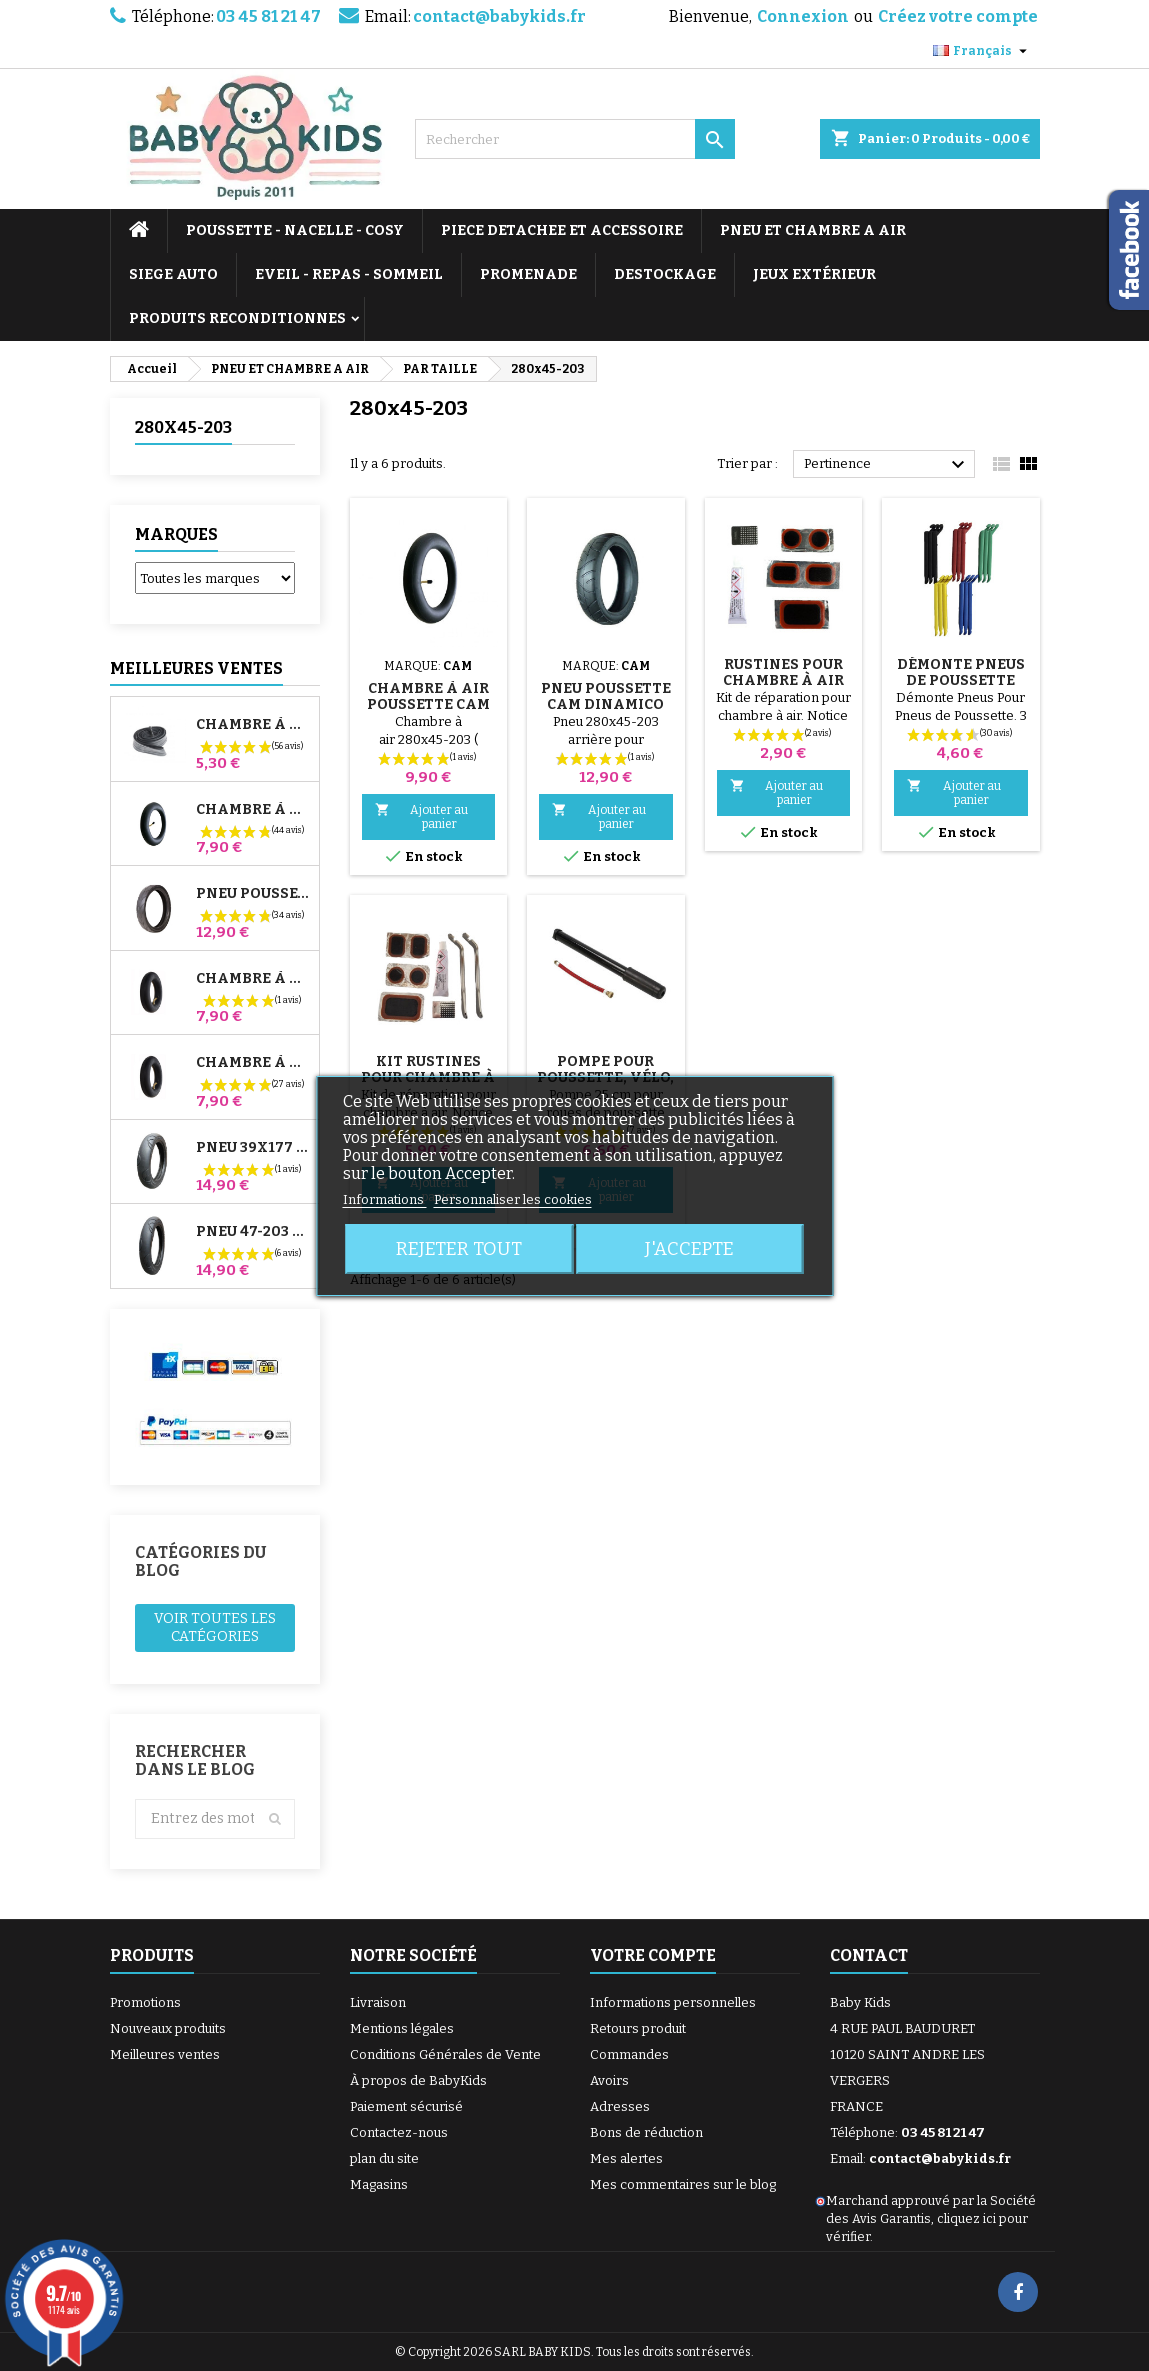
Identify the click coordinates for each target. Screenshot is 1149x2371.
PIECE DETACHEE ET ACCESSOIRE (562, 230)
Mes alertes (626, 2158)
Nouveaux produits (168, 2028)
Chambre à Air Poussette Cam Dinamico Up (428, 704)
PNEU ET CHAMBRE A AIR (813, 230)
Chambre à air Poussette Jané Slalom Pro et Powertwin (253, 810)
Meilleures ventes (165, 2054)
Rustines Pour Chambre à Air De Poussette (783, 680)
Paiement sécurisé (406, 2106)
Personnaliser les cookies (513, 1199)
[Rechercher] (575, 139)
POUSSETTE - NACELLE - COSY (295, 230)
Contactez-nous (399, 2132)
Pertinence (887, 465)
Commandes (629, 2054)
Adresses (620, 2106)
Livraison (378, 2002)
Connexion (803, 16)
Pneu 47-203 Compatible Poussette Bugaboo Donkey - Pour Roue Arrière (253, 1232)
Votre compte (653, 1955)
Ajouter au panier (422, 816)
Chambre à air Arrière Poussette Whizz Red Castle (253, 1063)
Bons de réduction (646, 2132)
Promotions (145, 2002)
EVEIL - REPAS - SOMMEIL (349, 274)
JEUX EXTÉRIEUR (814, 274)
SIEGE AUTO (173, 274)
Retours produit (638, 2028)
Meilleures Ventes (196, 668)
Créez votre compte (958, 16)
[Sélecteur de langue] (982, 51)
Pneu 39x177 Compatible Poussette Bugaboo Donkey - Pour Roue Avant (253, 1148)
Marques (176, 534)
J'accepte (689, 1249)
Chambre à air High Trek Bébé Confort (253, 725)
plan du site (384, 2158)
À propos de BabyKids (418, 2080)
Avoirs (609, 2080)
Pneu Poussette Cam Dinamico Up (606, 704)
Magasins (379, 2184)
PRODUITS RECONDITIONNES (237, 318)
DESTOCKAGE (665, 274)
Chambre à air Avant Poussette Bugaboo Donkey (253, 979)
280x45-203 (183, 427)
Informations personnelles (673, 2002)
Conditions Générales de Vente (445, 2054)
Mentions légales (402, 2028)
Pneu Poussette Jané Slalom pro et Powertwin (253, 894)
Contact (869, 1955)
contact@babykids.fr (499, 16)
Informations (385, 1199)
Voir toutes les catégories (215, 1627)
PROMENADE (528, 274)
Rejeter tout (459, 1249)
